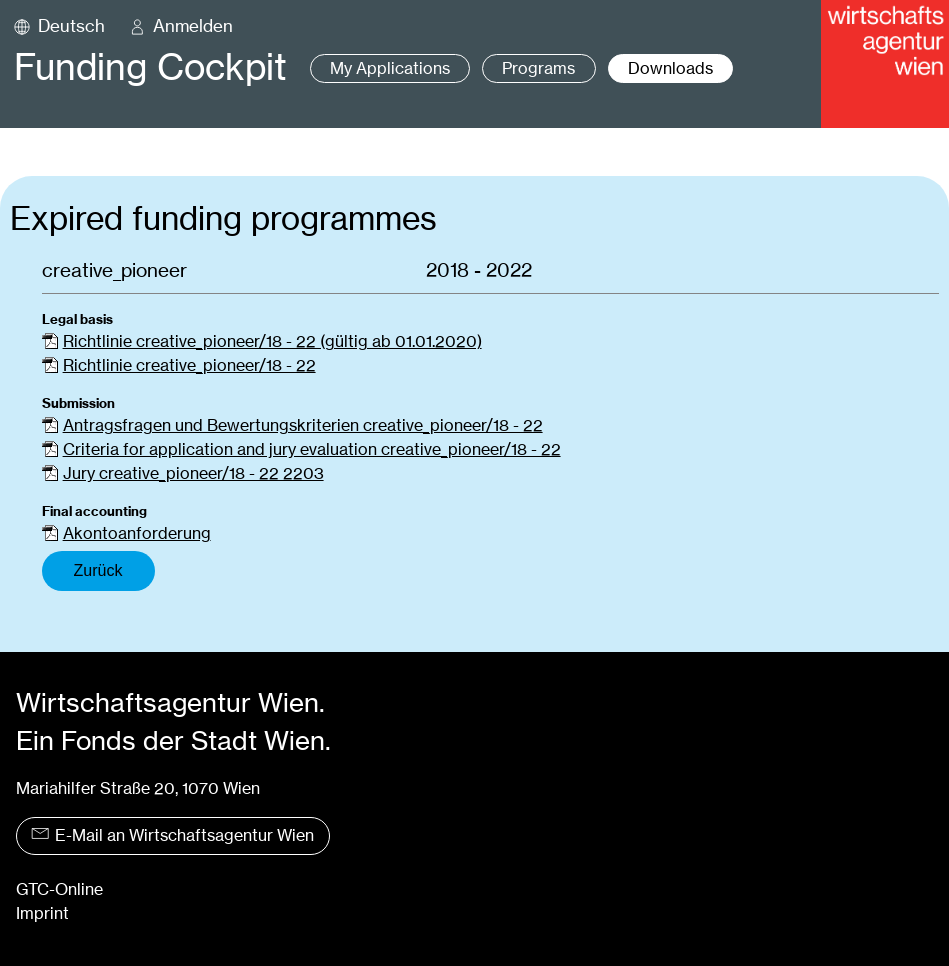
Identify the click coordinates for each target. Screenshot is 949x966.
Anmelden (193, 26)
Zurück (98, 570)
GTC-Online (59, 889)
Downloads (670, 68)
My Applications (390, 68)
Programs (538, 68)
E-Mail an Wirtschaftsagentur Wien (172, 835)
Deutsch (71, 26)
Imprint (42, 913)
